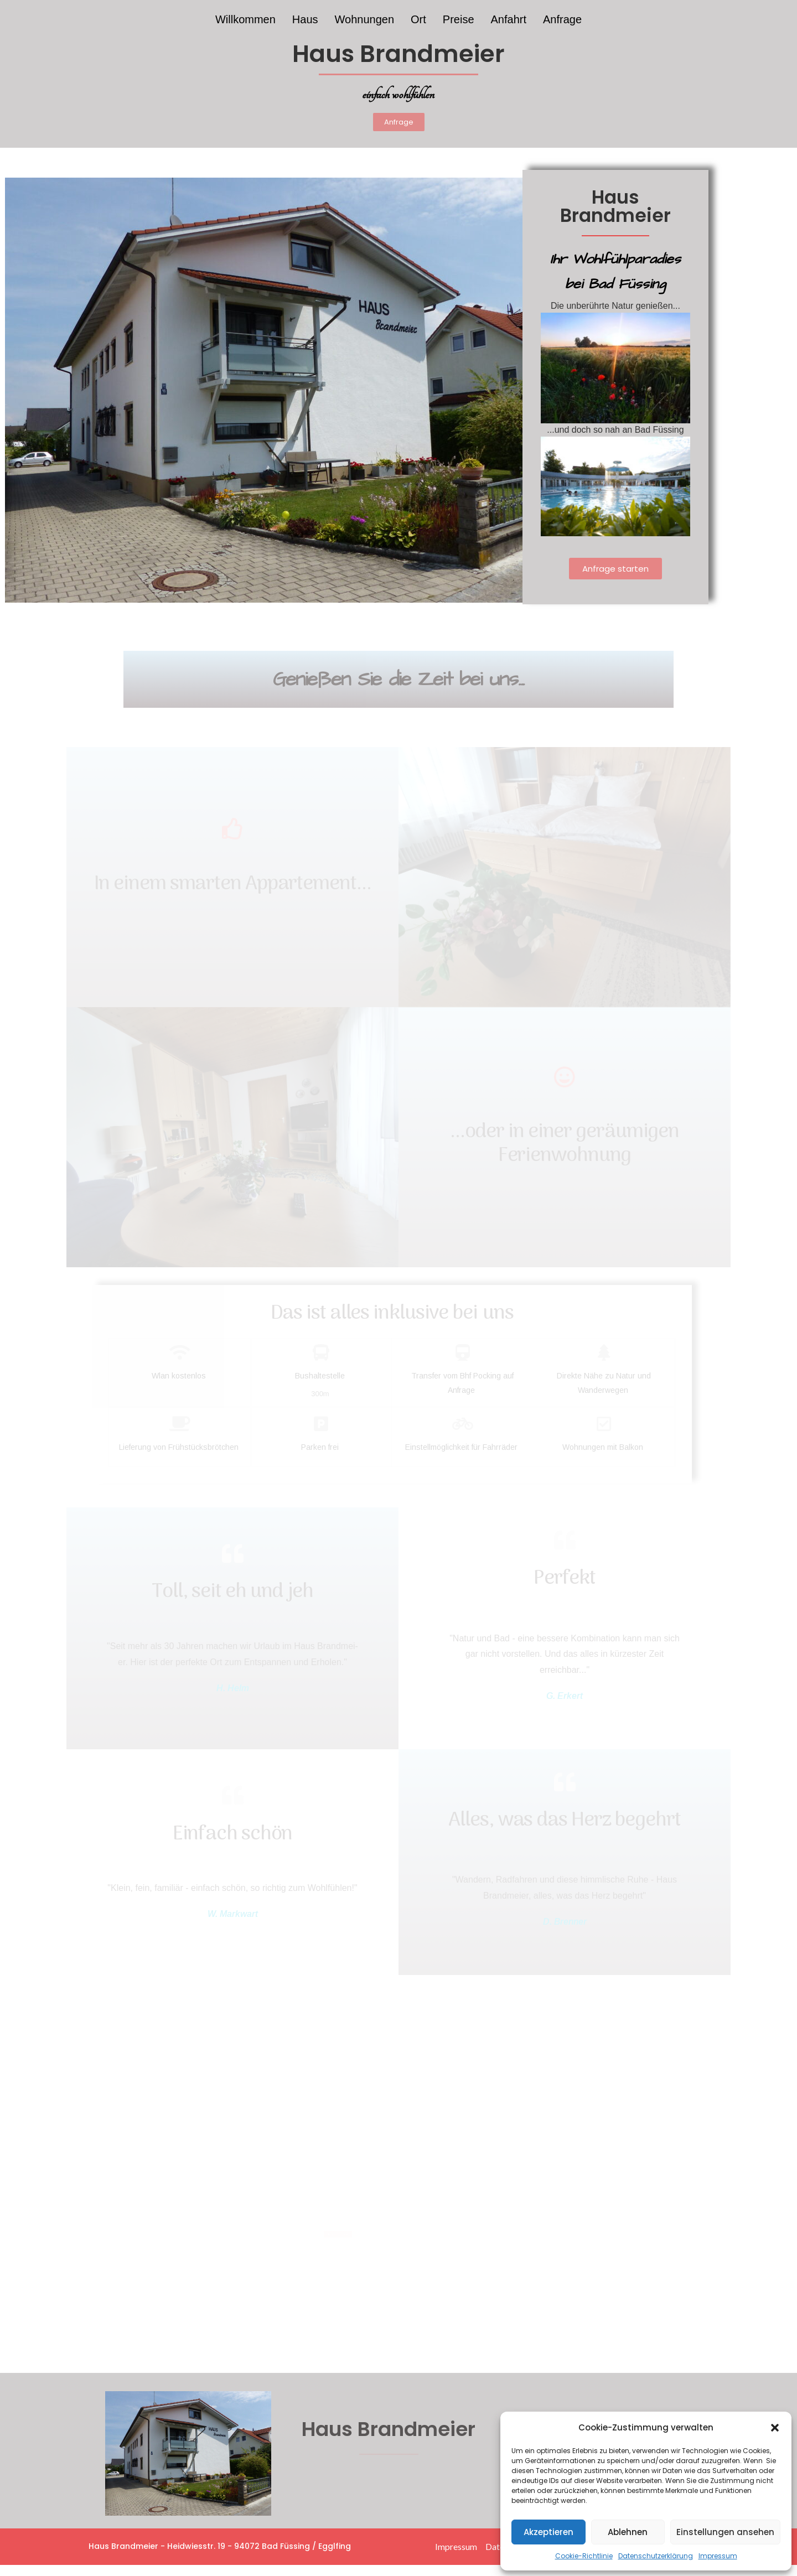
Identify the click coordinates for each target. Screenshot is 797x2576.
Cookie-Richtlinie (584, 2556)
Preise (458, 19)
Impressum (717, 2556)
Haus (305, 19)
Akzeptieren (548, 2532)
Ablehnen (628, 2532)
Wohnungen (365, 19)
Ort (418, 19)
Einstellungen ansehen (725, 2532)
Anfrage (562, 19)
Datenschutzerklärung (655, 2556)
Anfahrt (508, 19)
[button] (774, 2427)
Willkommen (245, 19)
